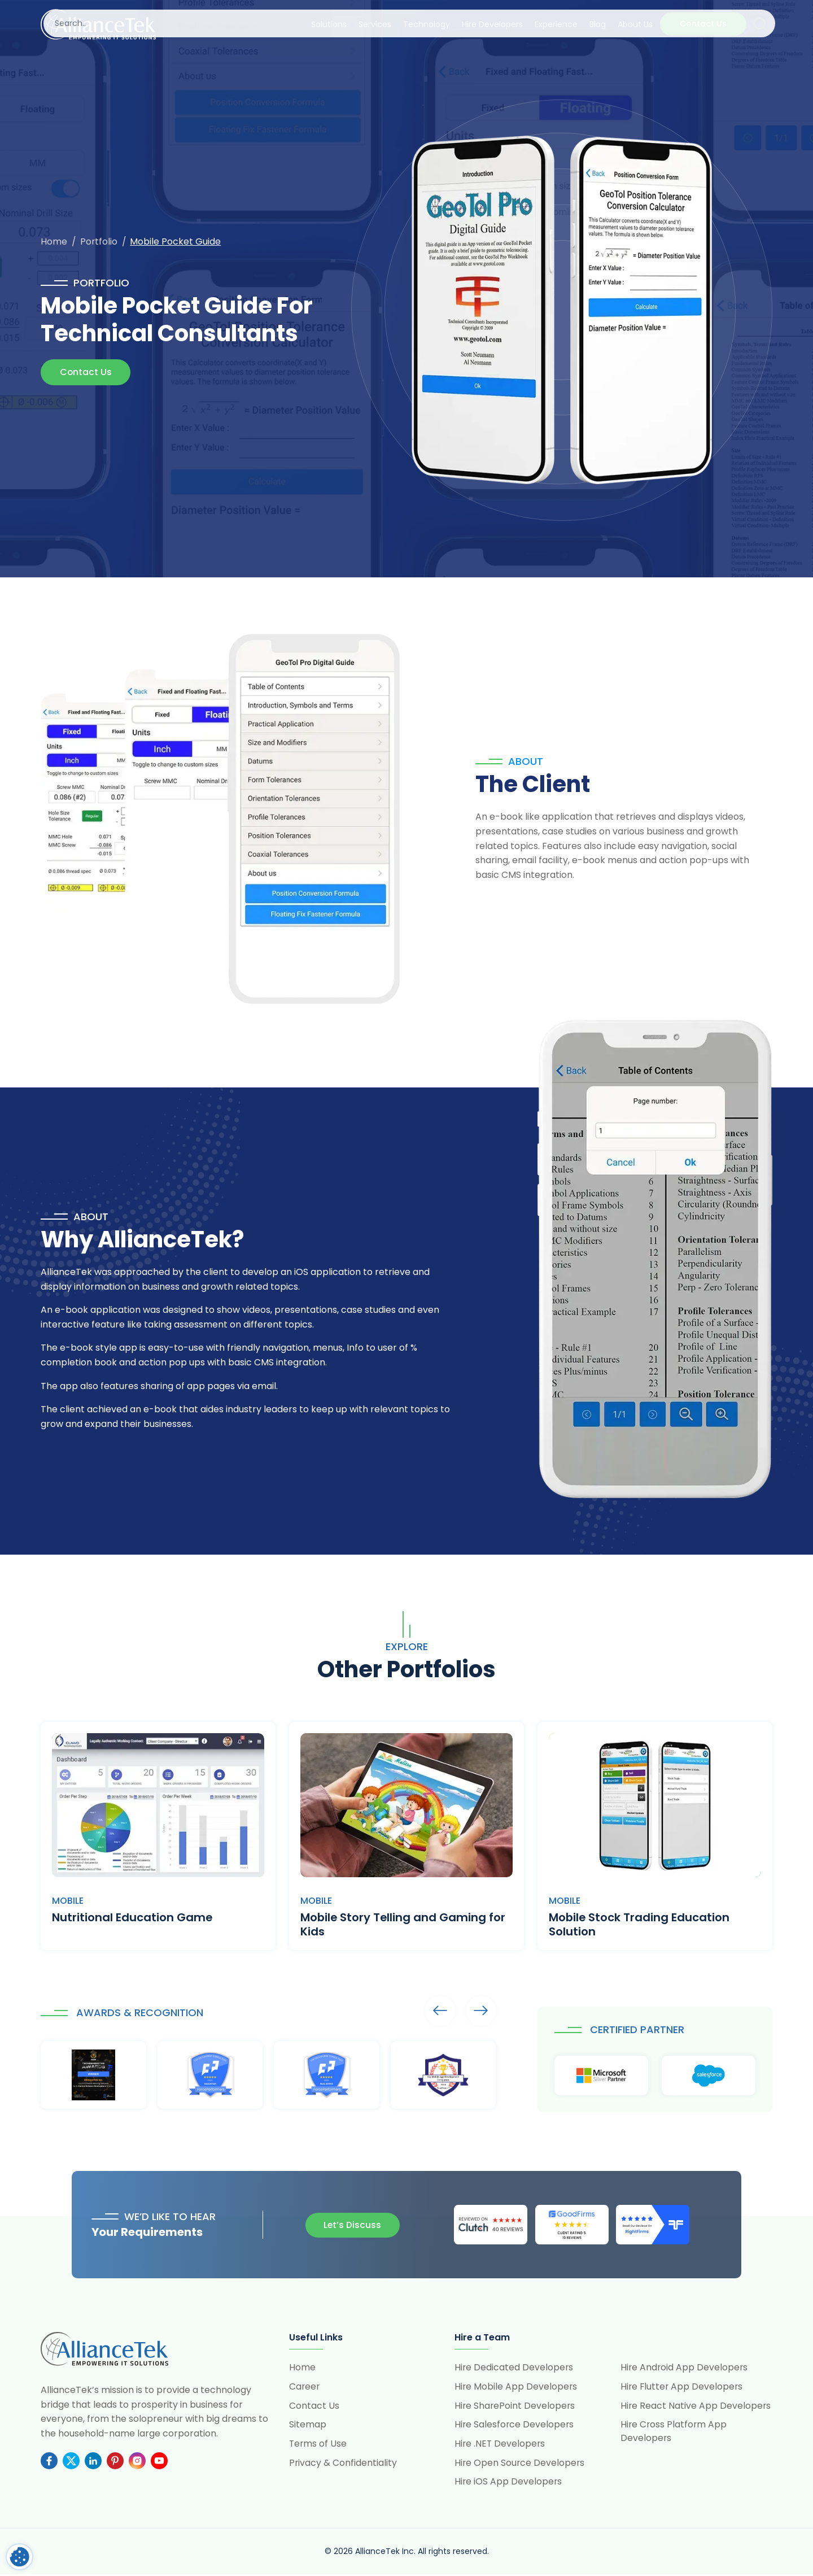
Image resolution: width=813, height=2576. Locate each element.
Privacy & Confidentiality (343, 2463)
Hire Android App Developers (684, 2367)
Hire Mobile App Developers (516, 2387)
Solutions (329, 24)
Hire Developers (492, 24)
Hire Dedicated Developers (514, 2367)
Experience (556, 24)
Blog (597, 24)
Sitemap (307, 2425)
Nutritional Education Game (132, 1918)
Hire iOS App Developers (508, 2483)
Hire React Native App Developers (696, 2406)
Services (375, 24)
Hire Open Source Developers (520, 2463)
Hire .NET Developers (500, 2444)
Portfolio (100, 241)
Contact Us (703, 23)
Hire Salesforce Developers (514, 2425)
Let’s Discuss (351, 2224)
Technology (426, 24)
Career (305, 2387)
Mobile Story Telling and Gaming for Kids (403, 1925)
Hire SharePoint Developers (515, 2406)
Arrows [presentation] (438, 2011)
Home (54, 241)
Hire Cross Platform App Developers (674, 2432)
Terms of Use (318, 2444)
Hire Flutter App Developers (682, 2387)
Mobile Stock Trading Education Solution (640, 1925)
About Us (635, 24)
